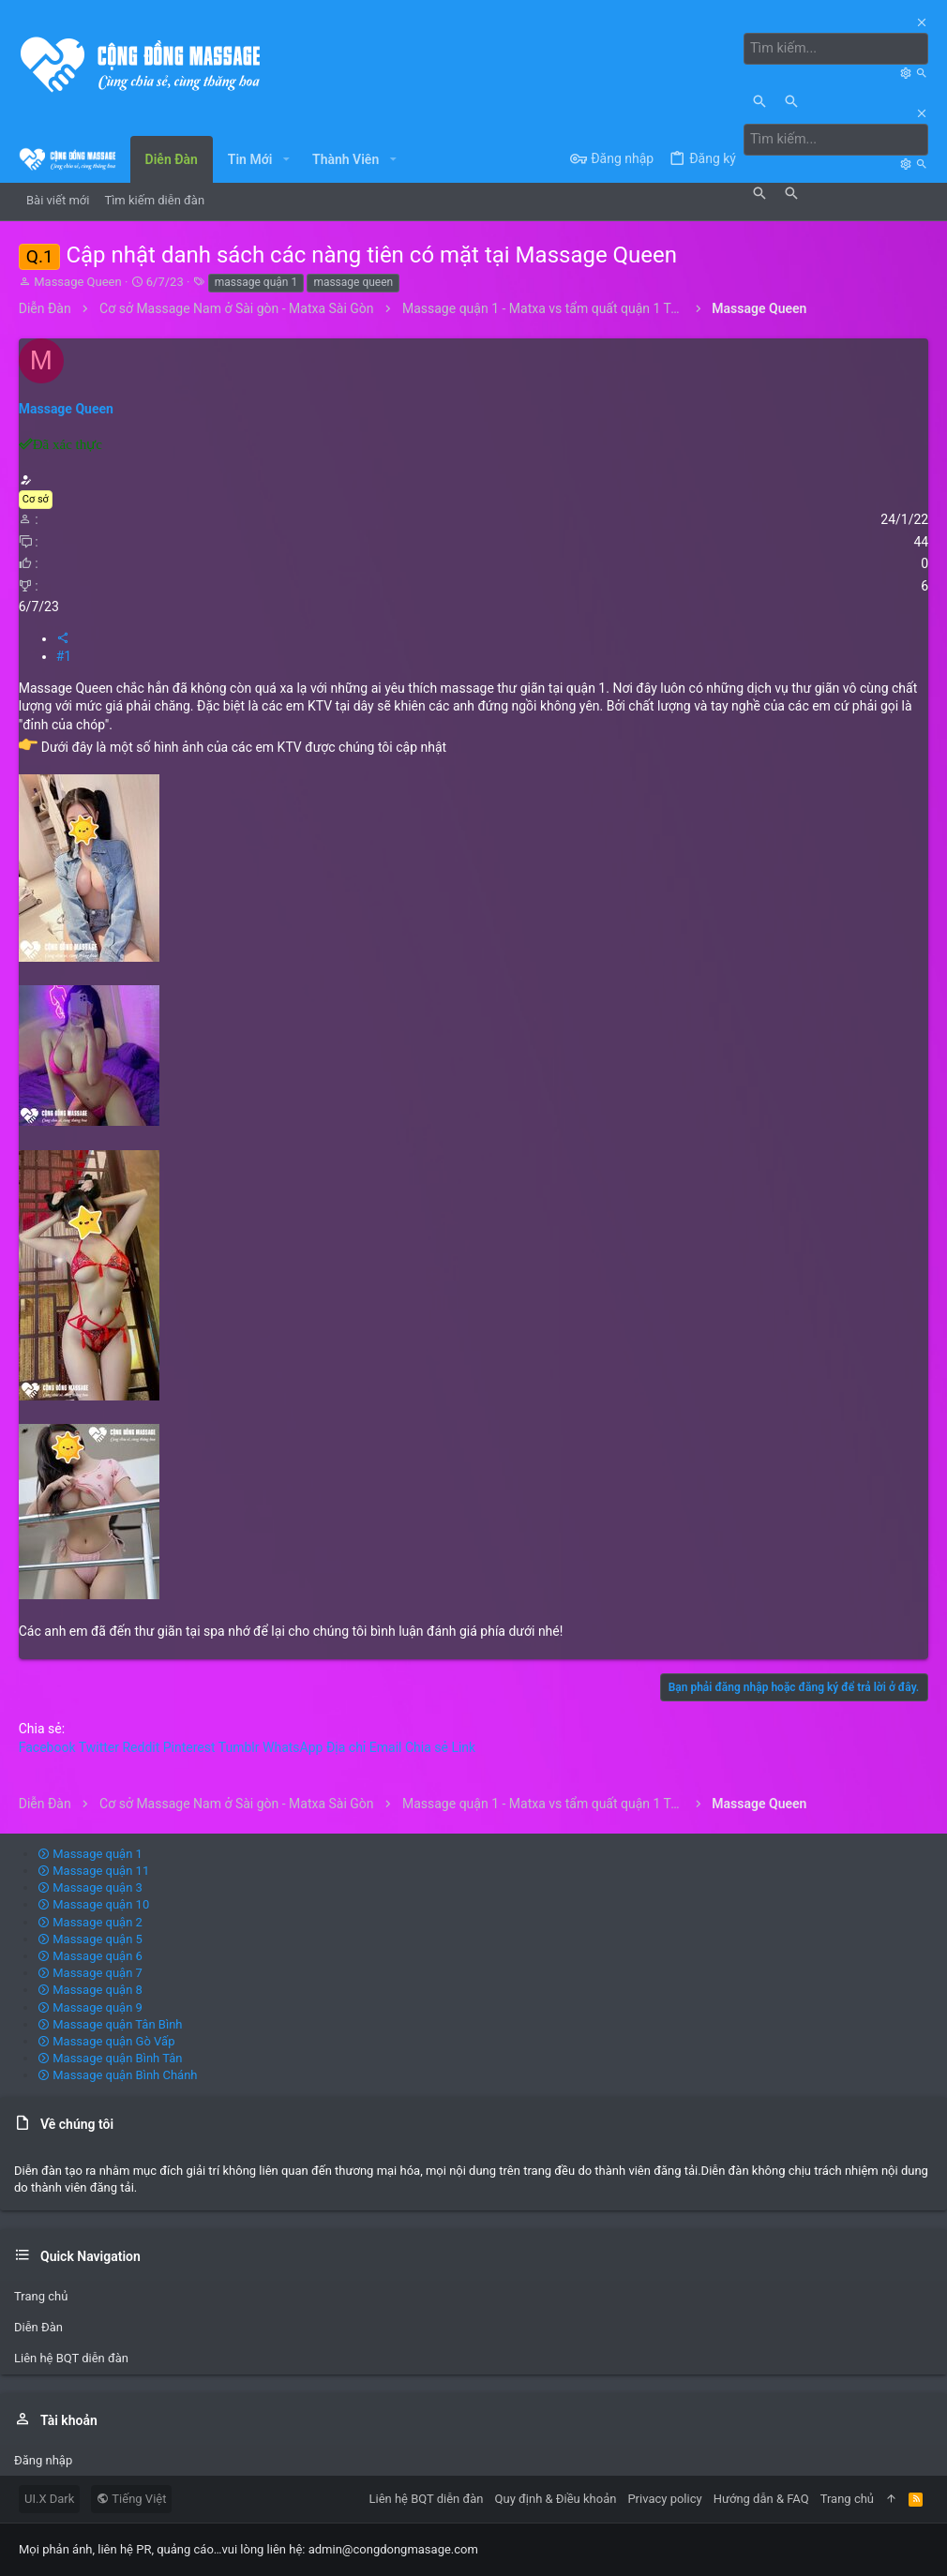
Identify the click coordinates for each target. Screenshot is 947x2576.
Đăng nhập (43, 2459)
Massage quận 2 (90, 1921)
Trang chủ (41, 2295)
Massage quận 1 (90, 1854)
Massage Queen (77, 282)
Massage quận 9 (90, 2006)
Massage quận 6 (90, 1956)
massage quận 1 (256, 282)
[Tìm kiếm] (838, 49)
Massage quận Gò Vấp (106, 2041)
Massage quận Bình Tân (110, 2058)
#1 (64, 656)
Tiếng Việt (131, 2499)
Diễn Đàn (38, 2327)
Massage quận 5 (90, 1938)
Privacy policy (664, 2499)
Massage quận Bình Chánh (118, 2075)
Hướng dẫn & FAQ (761, 2499)
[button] (285, 158)
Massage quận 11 (93, 1871)
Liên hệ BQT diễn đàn (71, 2358)
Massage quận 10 (93, 1904)
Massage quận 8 (90, 1990)
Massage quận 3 (90, 1887)
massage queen (353, 282)
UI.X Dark (49, 2499)
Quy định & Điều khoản (556, 2499)
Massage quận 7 (90, 1973)
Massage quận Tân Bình (110, 2023)
